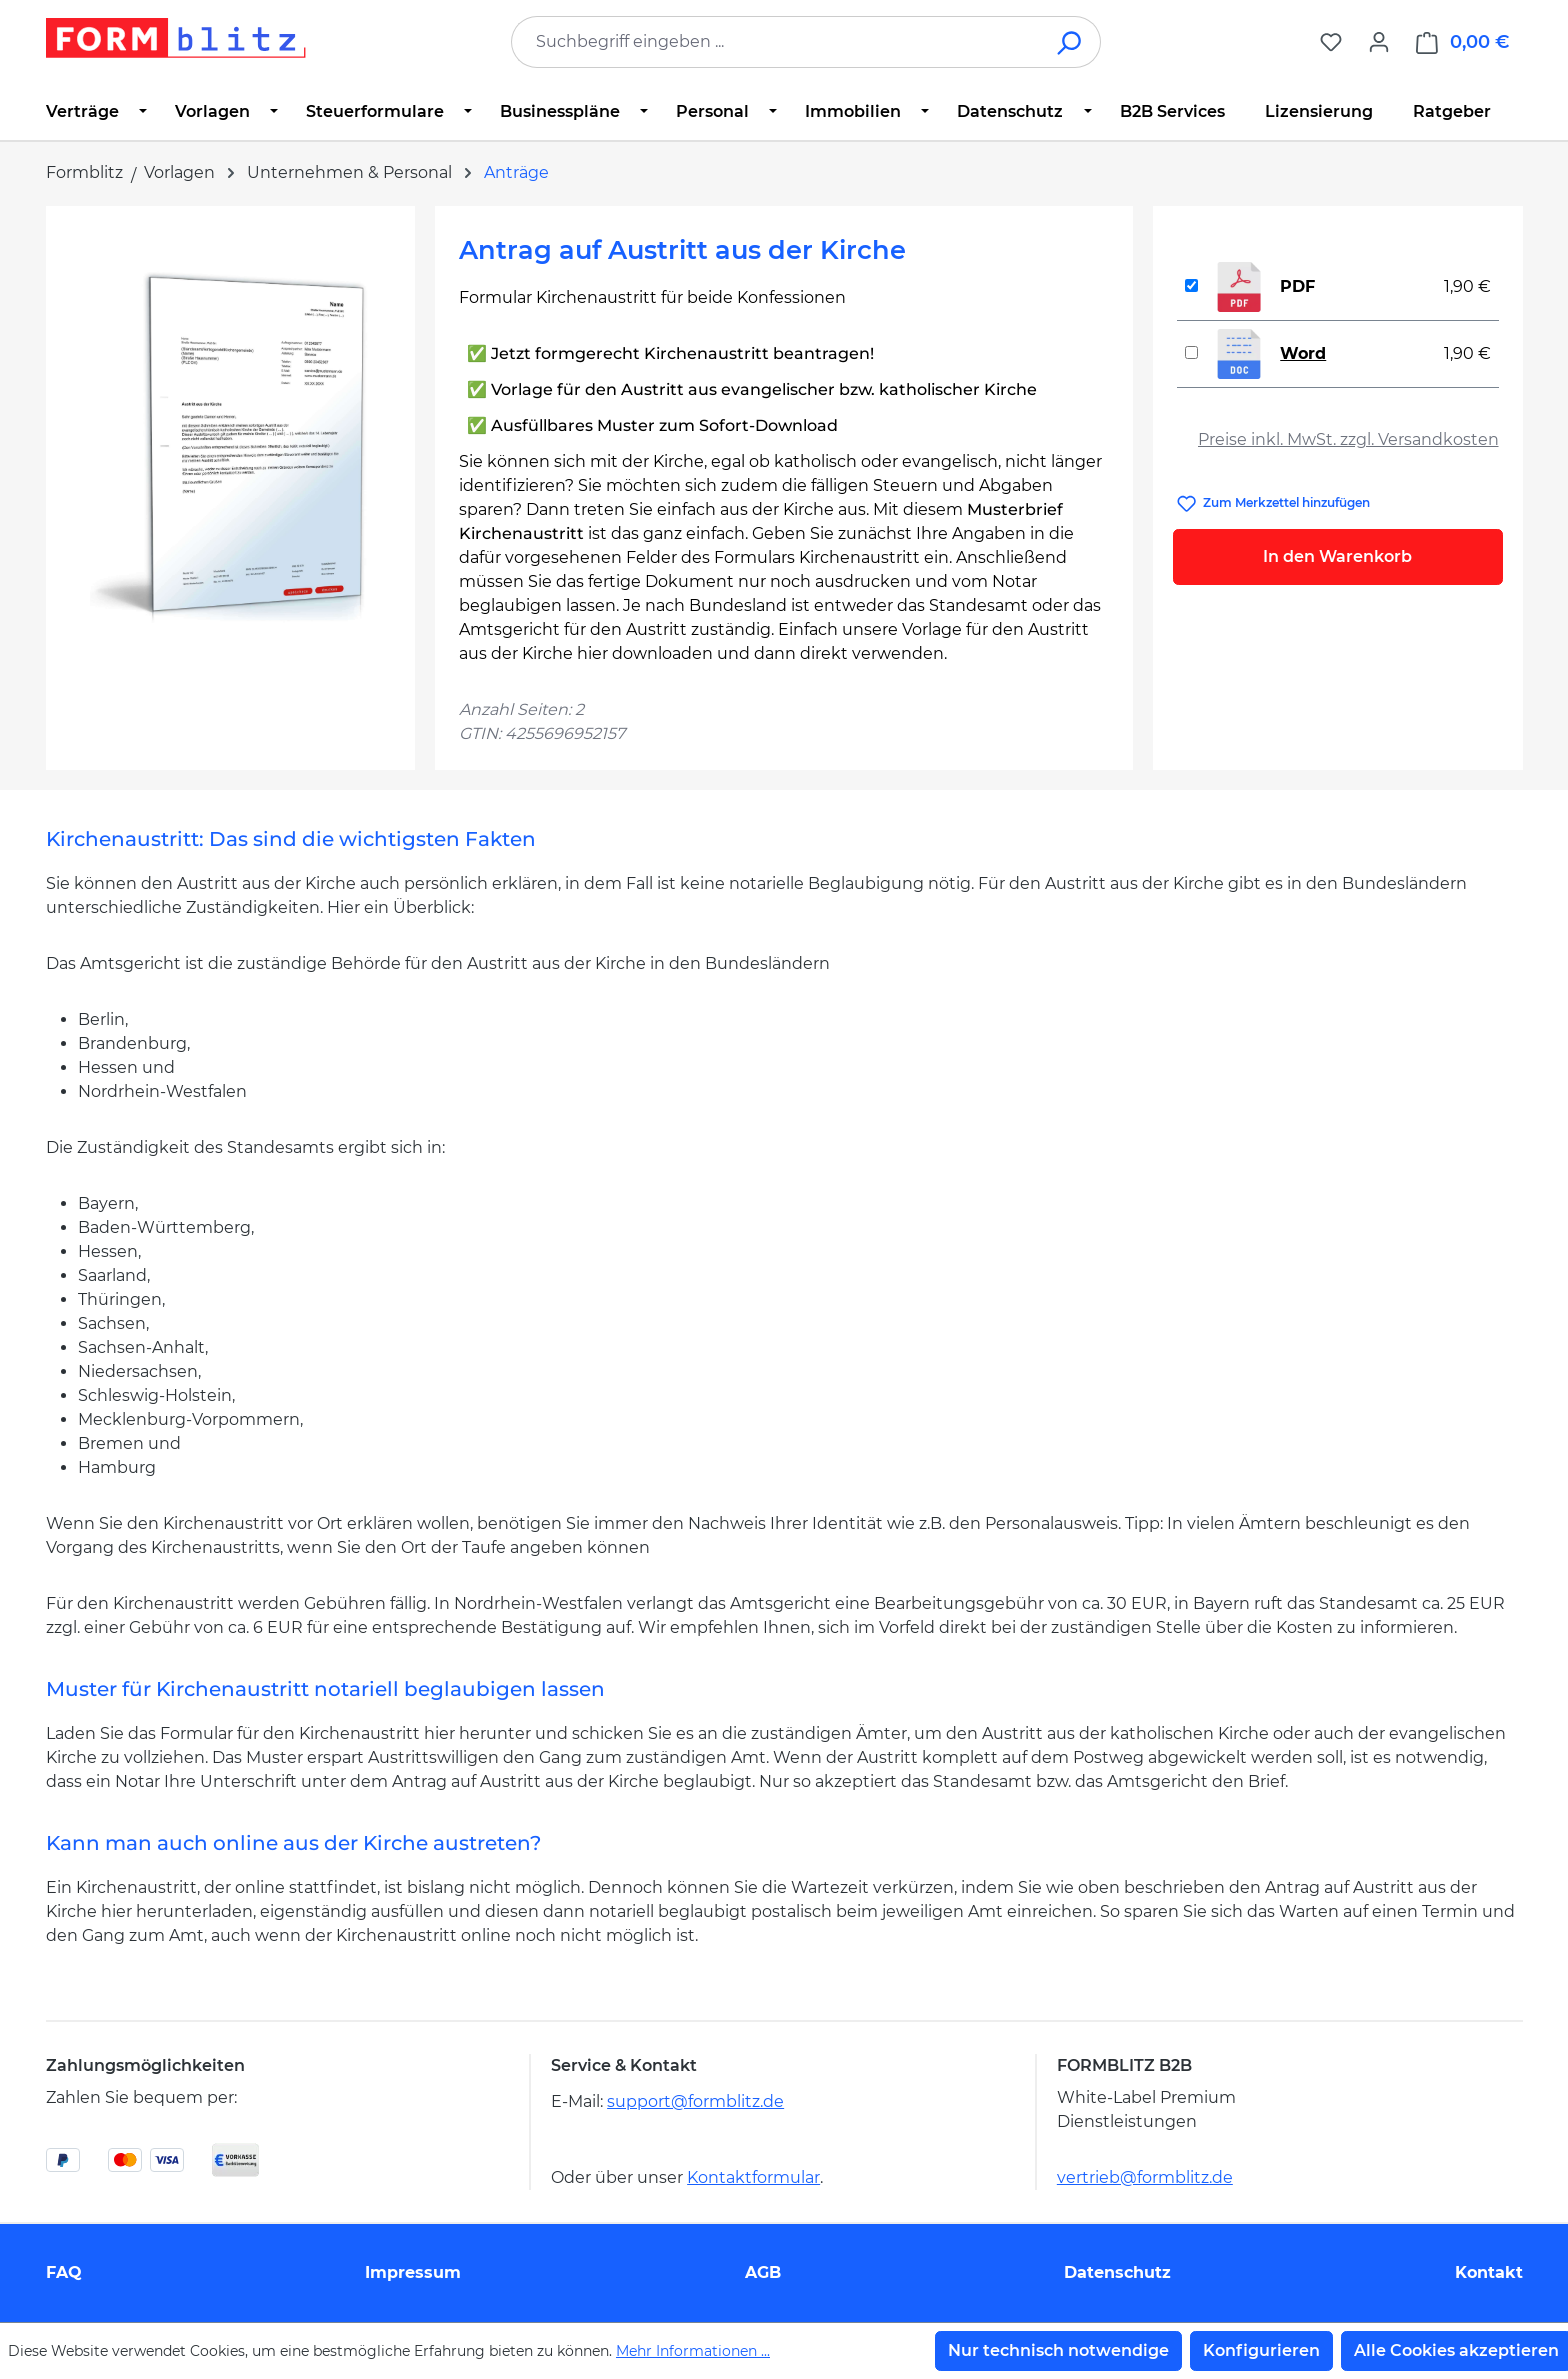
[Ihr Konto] (1379, 42)
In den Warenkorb (1337, 556)
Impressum (413, 2272)
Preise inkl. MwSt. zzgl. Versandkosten (1348, 439)
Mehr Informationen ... (693, 2351)
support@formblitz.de (695, 2101)
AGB (763, 2272)
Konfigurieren (1261, 2350)
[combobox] (776, 42)
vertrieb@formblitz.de (1145, 2177)
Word (1303, 353)
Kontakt (1489, 2272)
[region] (230, 445)
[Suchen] (1070, 42)
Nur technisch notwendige (1058, 2350)
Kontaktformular (753, 2177)
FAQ (64, 2272)
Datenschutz (1117, 2272)
